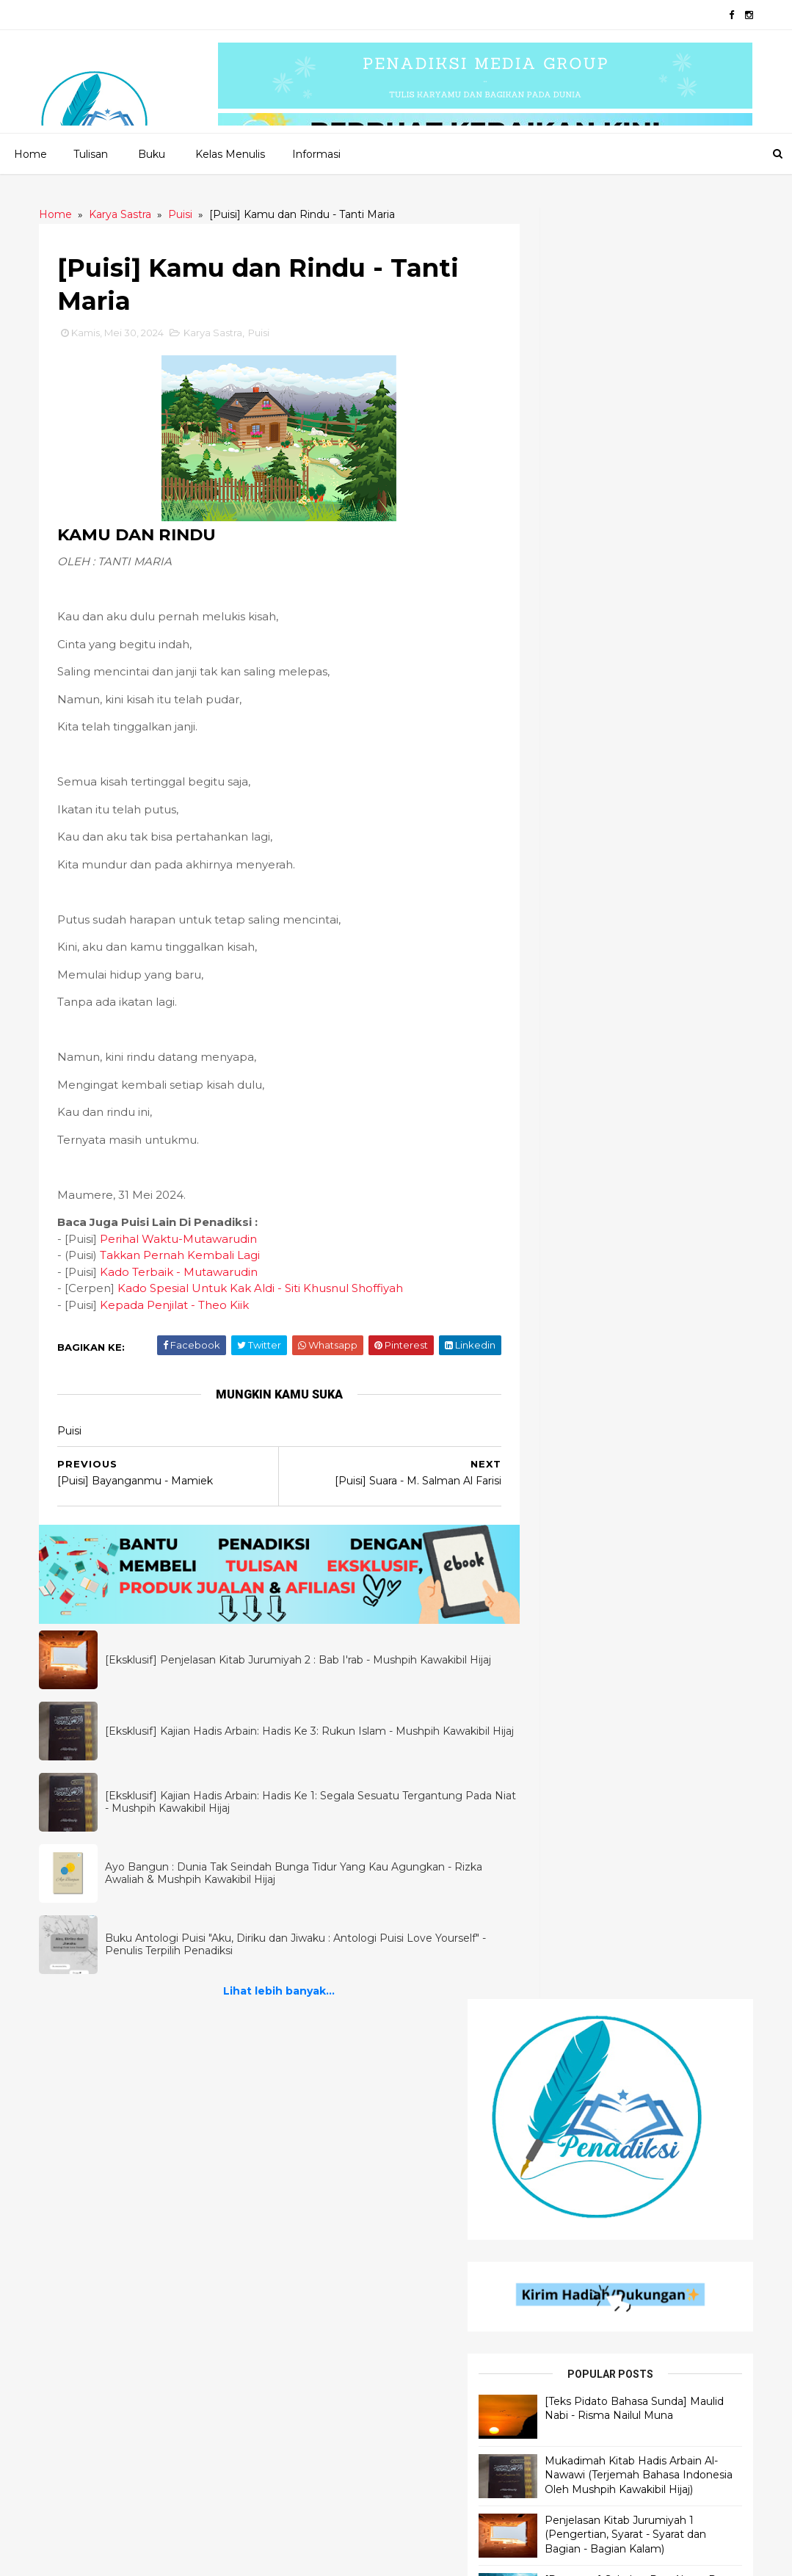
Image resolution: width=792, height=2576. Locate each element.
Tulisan (90, 153)
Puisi (264, 335)
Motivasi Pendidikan (590, 2324)
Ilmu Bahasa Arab (104, 2101)
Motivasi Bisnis (576, 2423)
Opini (552, 2076)
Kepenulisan (571, 2498)
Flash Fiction (332, 2175)
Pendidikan (568, 2200)
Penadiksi (212, 2555)
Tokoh (556, 2299)
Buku (150, 153)
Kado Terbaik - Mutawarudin (184, 1275)
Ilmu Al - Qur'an (99, 2126)
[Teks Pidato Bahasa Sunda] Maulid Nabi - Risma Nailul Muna (666, 591)
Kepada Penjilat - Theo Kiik (179, 1308)
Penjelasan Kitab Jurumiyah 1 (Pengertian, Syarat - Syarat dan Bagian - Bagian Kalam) (665, 731)
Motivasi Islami (576, 2126)
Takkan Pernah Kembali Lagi (185, 1258)
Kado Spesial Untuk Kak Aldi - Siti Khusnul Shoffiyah (265, 1291)
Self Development (586, 2150)
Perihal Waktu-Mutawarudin (183, 1242)
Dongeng (323, 2200)
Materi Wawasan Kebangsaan (616, 2398)
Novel (314, 2299)
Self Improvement (585, 2225)
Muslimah (563, 2473)
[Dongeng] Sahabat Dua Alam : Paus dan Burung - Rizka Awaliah (660, 796)
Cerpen (318, 2101)
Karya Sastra (218, 335)
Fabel (313, 2274)
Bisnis (553, 2175)
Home (29, 153)
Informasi (315, 153)
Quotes (318, 2126)
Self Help (563, 2274)
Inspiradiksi (328, 2225)
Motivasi (561, 2374)
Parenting (565, 2448)
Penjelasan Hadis (103, 2076)
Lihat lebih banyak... (269, 1987)
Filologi (561, 2349)
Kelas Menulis (229, 153)
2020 (111, 2555)
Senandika (325, 2150)
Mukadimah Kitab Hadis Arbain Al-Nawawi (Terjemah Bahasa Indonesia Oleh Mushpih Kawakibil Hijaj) (666, 657)
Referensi (564, 2250)
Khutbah (561, 2101)
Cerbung (322, 2250)
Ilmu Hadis (85, 2150)
